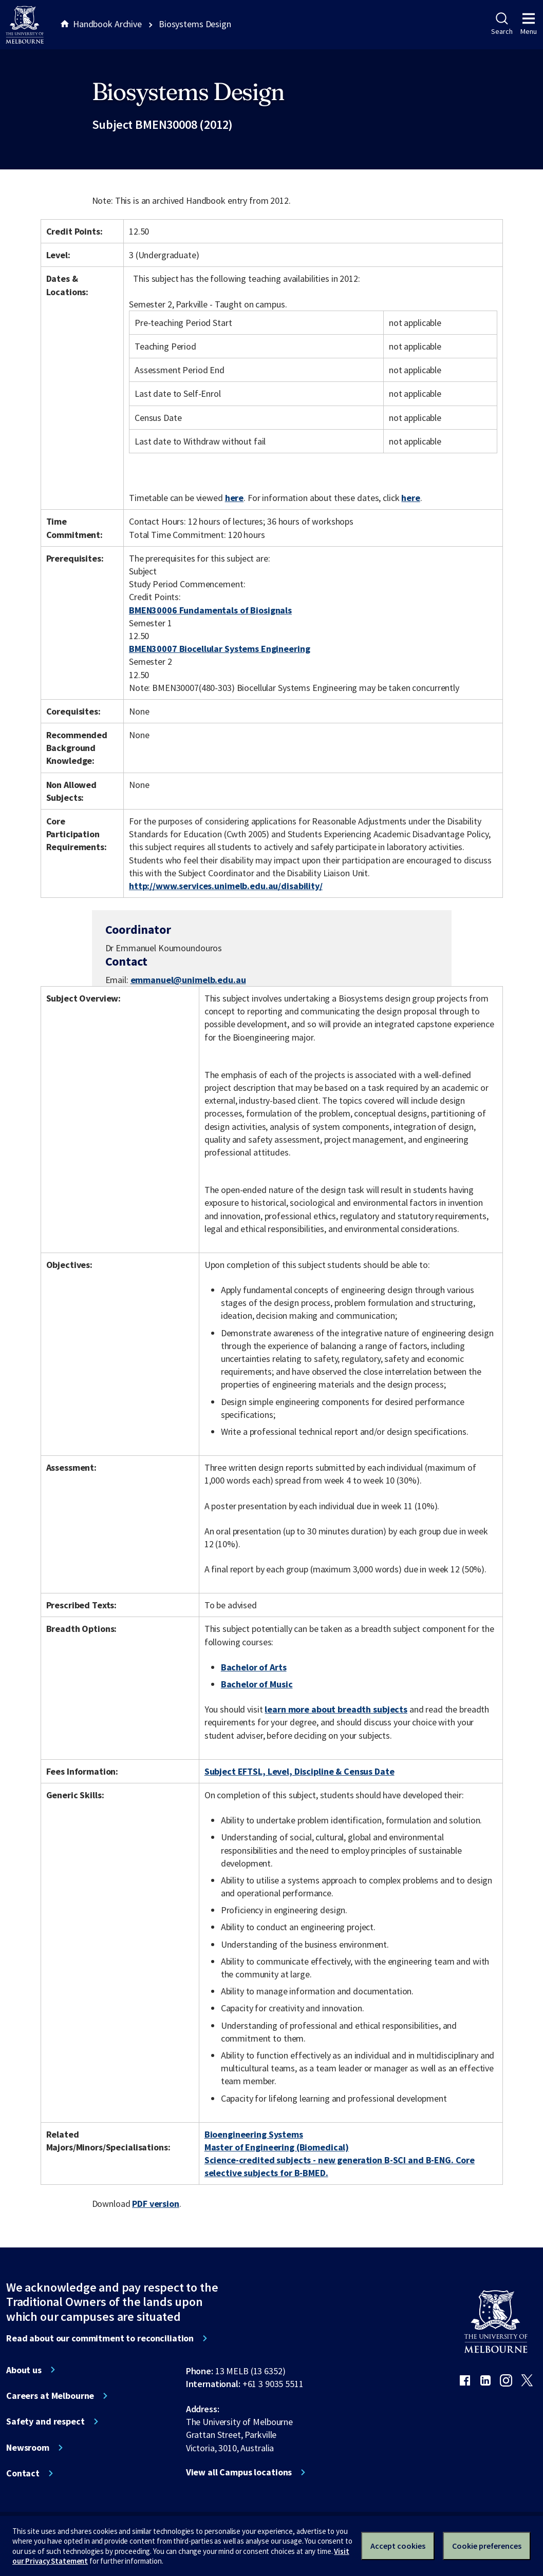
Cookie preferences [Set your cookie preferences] (486, 2546)
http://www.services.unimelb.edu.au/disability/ (226, 886)
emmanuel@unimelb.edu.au (188, 980)
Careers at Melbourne (50, 2395)
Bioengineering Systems (253, 2134)
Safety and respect (45, 2421)
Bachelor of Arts (254, 1667)
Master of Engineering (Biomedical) (276, 2147)
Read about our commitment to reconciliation (100, 2338)
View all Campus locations (239, 2472)
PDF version (155, 2203)
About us (24, 2370)
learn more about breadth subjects (336, 1709)
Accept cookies (397, 2546)
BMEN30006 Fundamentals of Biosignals (210, 610)
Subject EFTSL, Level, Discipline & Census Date (299, 1771)
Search (501, 24)
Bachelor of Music (257, 1684)
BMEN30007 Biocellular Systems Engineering (219, 649)
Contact (23, 2473)
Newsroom (27, 2447)
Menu (528, 24)
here (234, 498)
